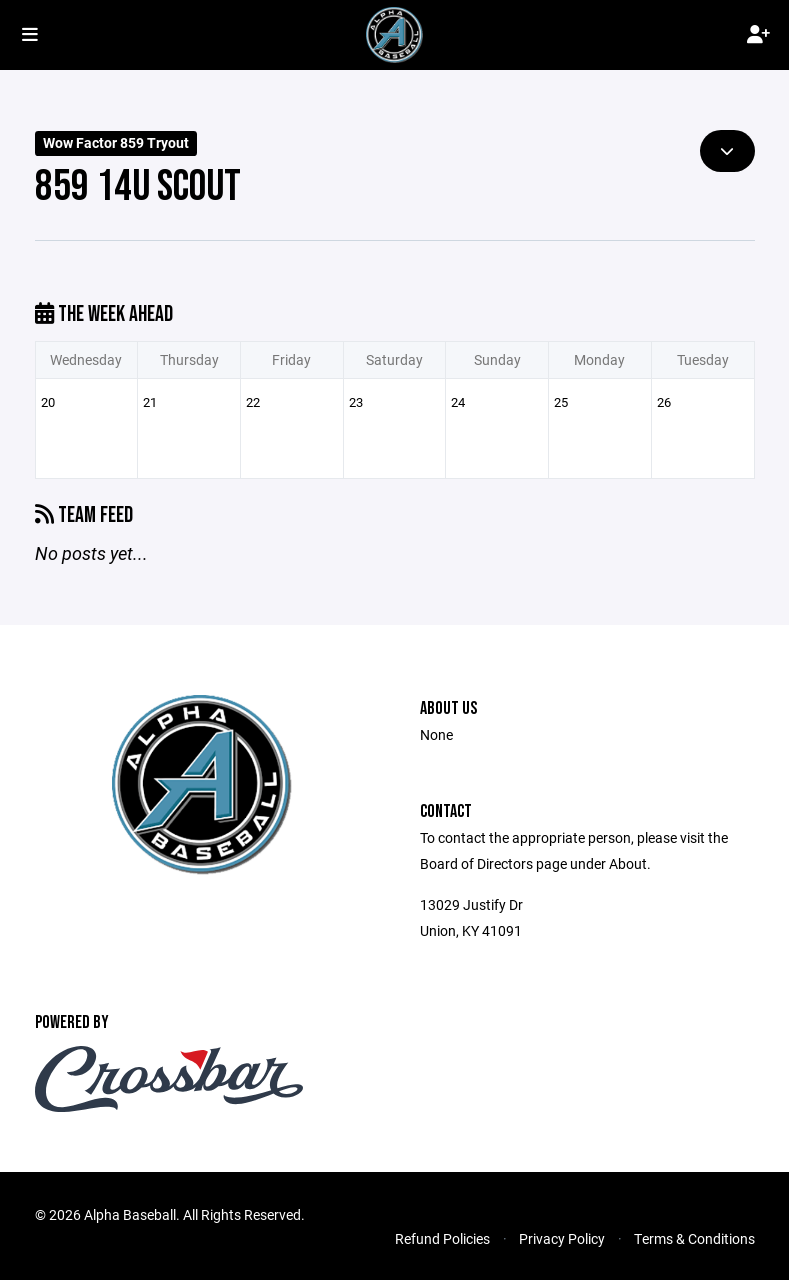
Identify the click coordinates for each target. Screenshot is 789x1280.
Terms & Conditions (694, 1238)
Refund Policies (442, 1238)
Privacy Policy (562, 1238)
